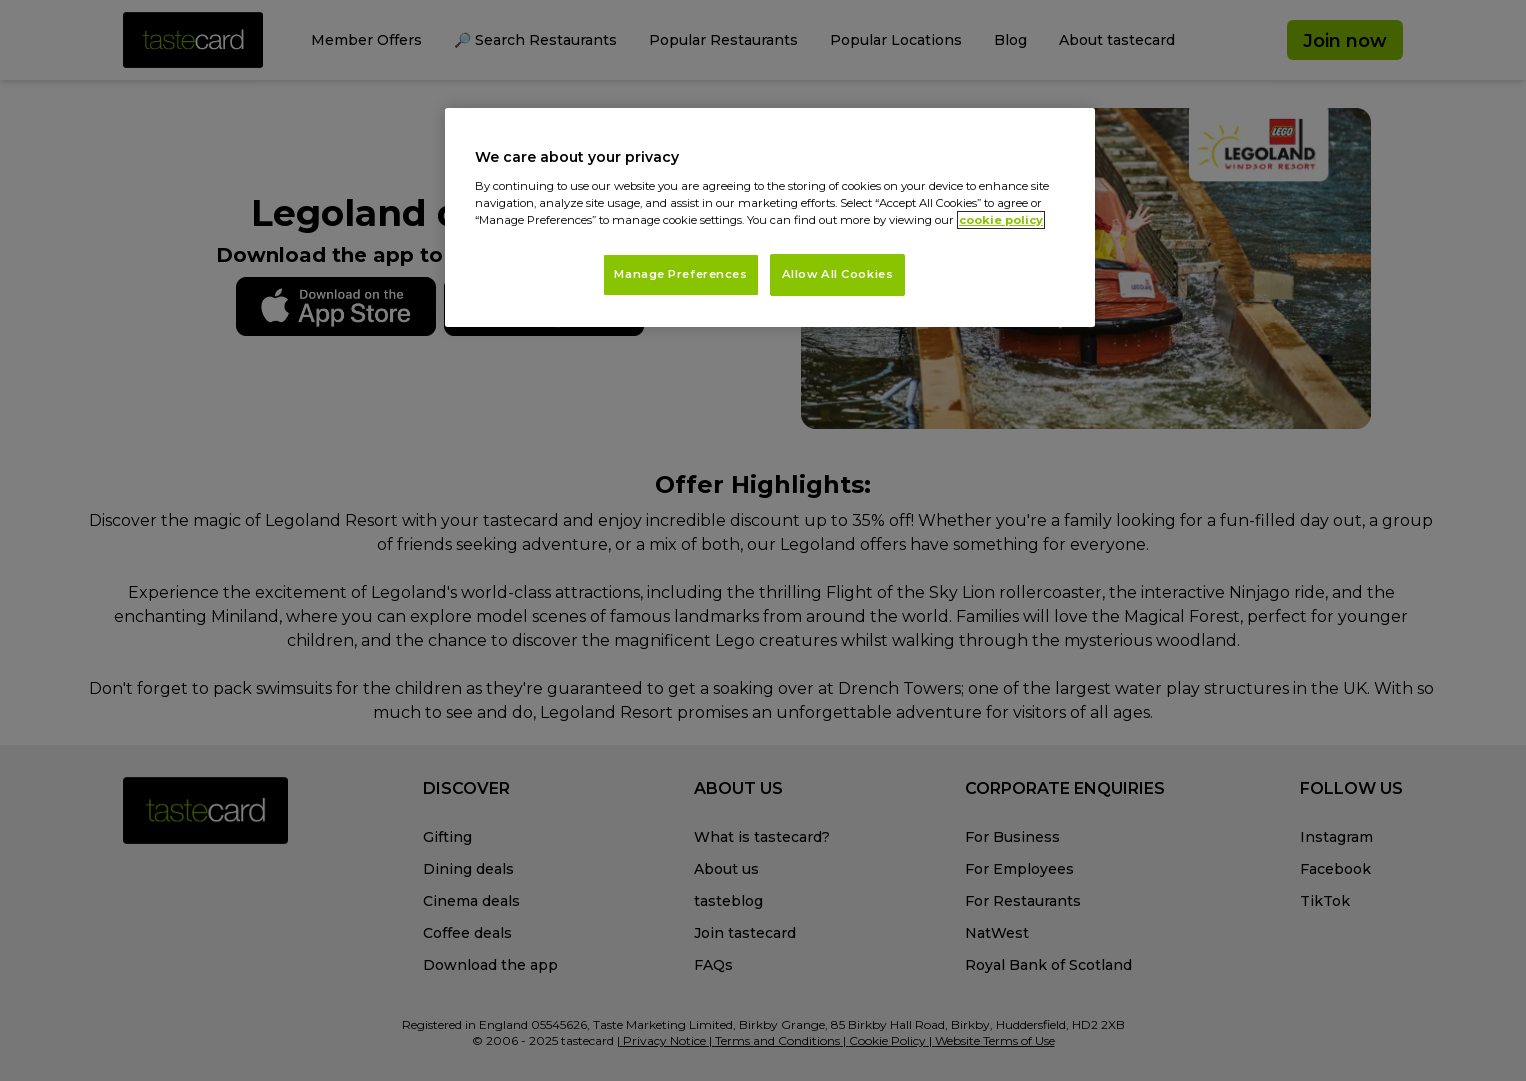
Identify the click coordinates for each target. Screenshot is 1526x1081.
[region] (770, 217)
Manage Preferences (680, 274)
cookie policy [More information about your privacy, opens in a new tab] (1001, 220)
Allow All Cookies (838, 274)
